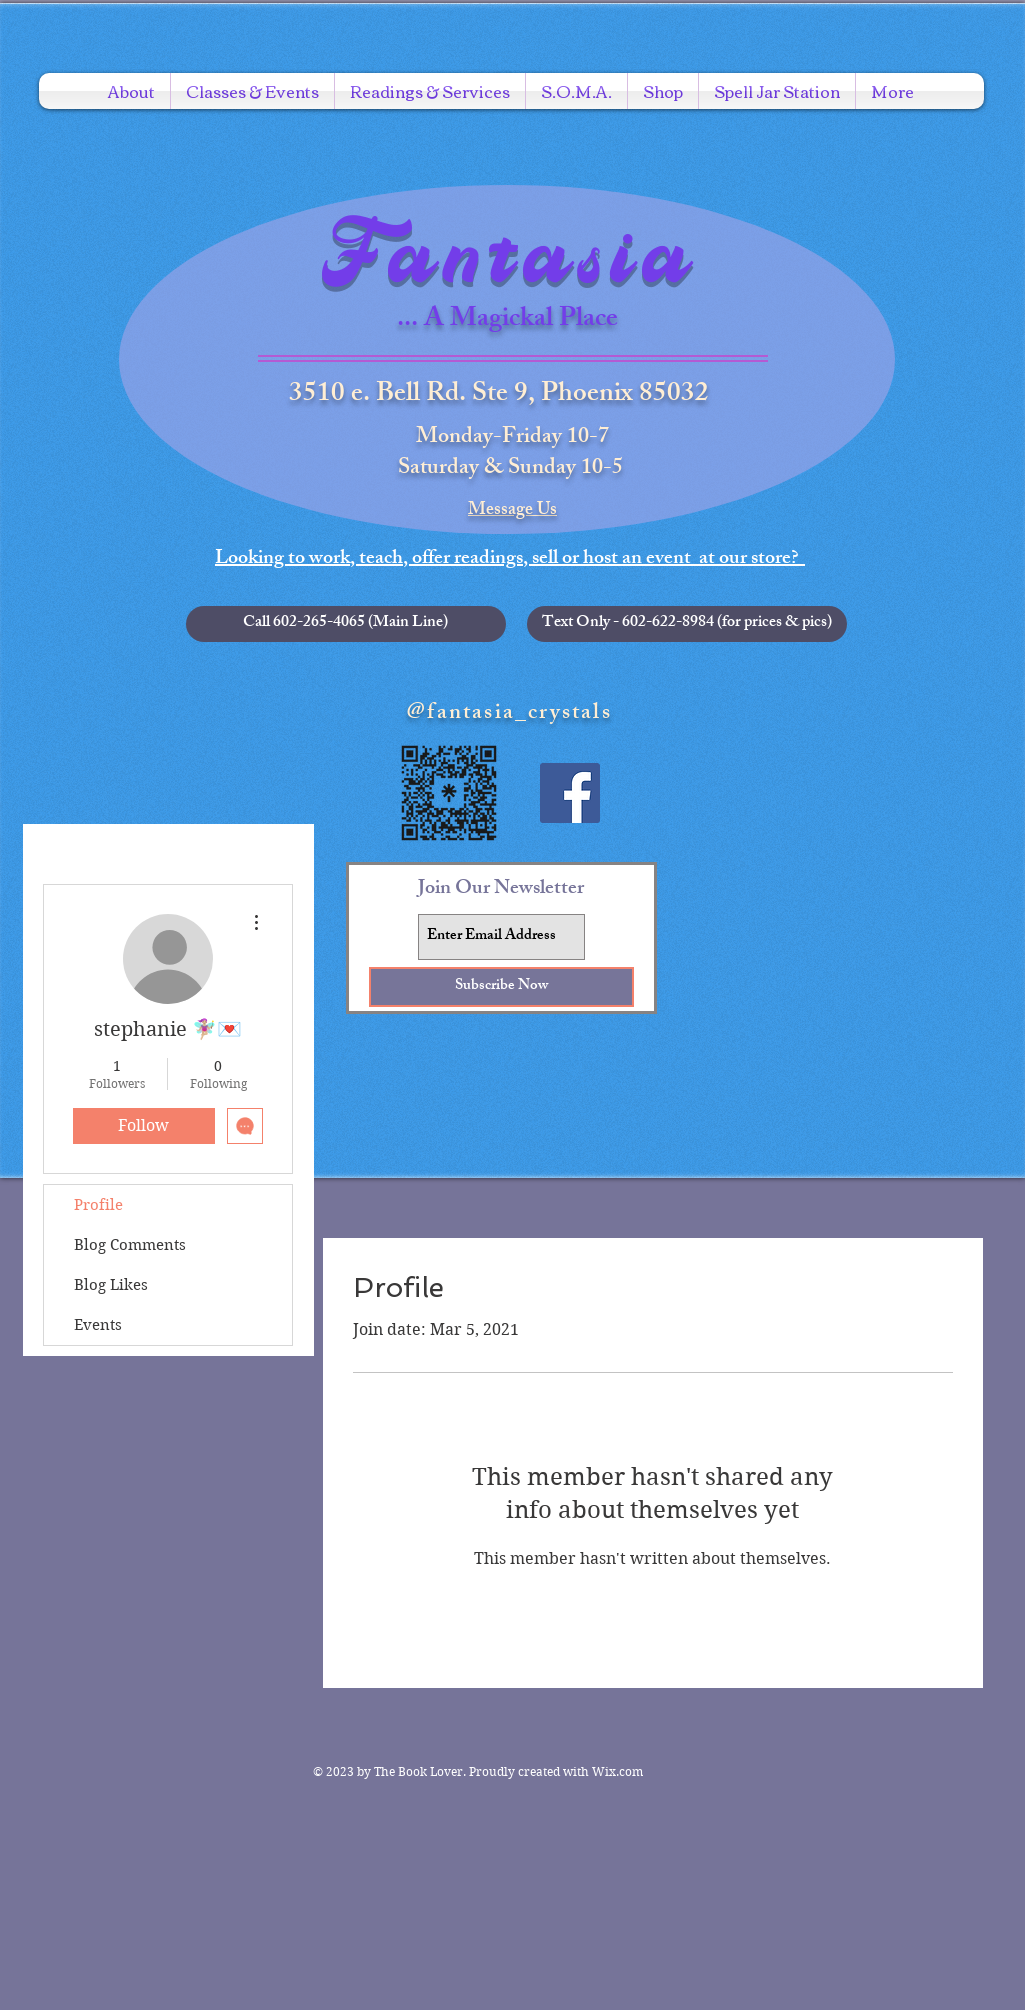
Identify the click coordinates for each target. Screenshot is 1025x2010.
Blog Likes (111, 1285)
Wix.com (617, 1771)
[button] (687, 624)
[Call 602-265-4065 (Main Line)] (346, 624)
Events (98, 1325)
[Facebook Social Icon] (570, 793)
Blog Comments (130, 1245)
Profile (98, 1205)
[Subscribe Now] (501, 987)
